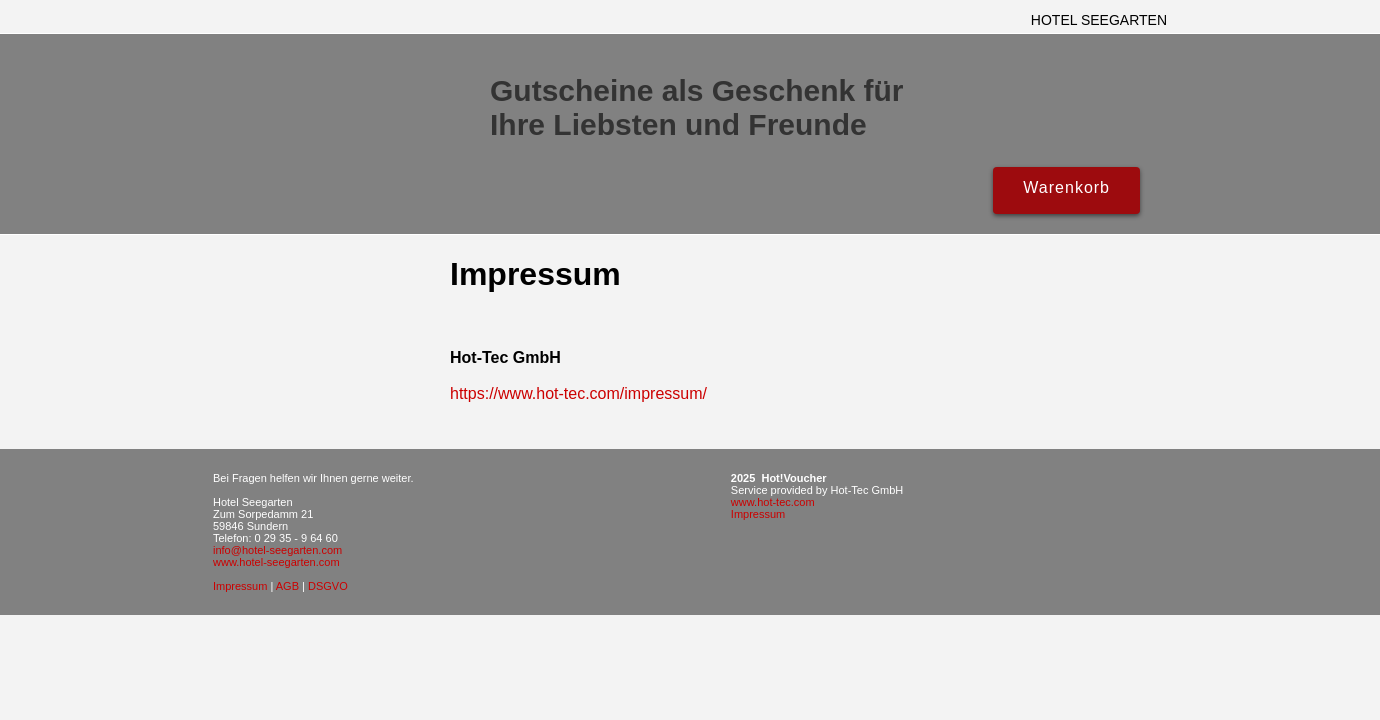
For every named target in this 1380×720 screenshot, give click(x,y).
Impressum (240, 586)
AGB (287, 586)
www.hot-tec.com (773, 502)
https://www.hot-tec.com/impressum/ (578, 393)
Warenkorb (1066, 187)
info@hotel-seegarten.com (277, 550)
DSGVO (328, 586)
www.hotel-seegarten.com (276, 562)
